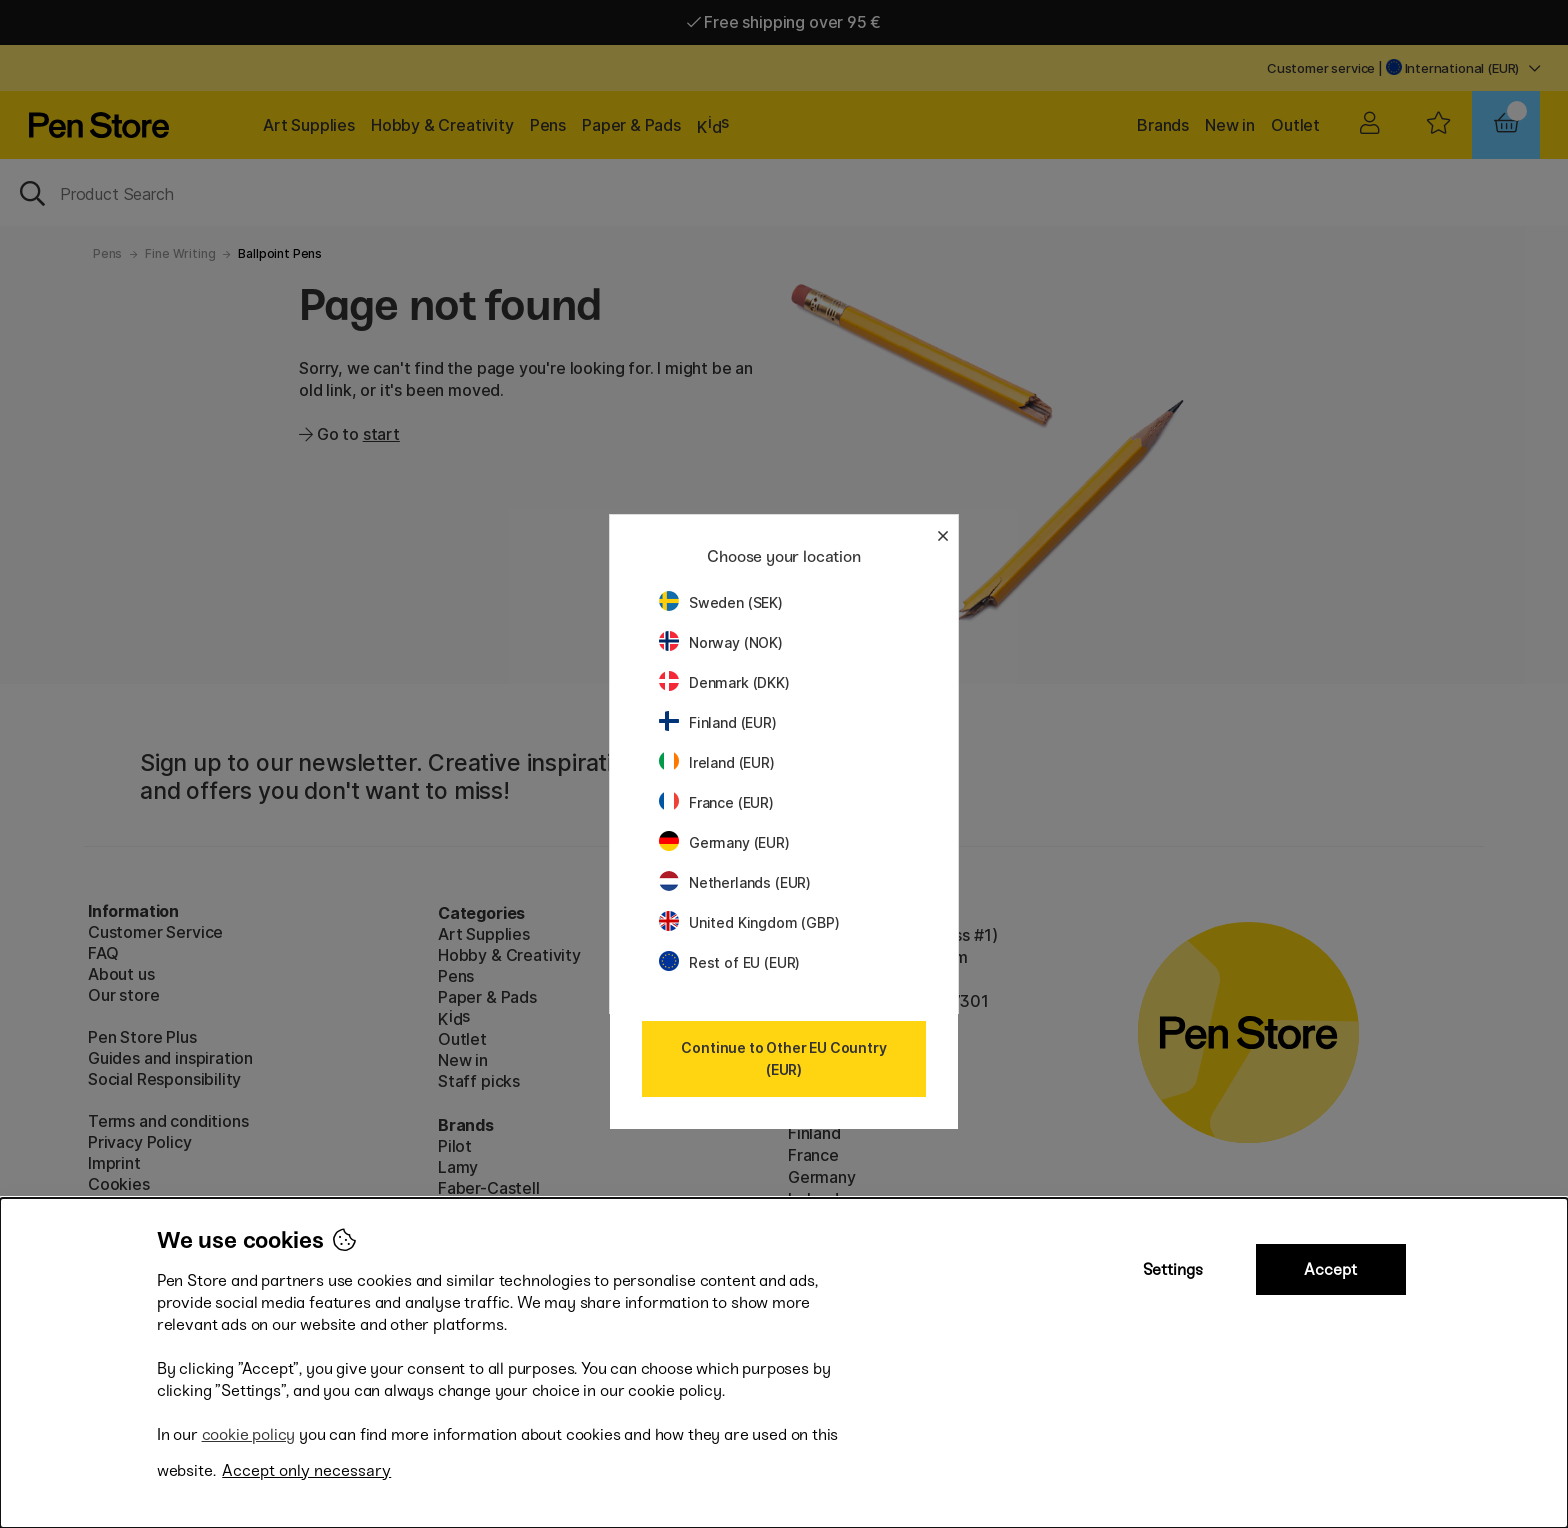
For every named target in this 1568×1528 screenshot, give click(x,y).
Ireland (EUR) (717, 762)
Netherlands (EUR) (735, 882)
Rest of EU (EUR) (729, 962)
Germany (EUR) (724, 842)
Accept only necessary (306, 1470)
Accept (1330, 1269)
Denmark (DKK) (724, 682)
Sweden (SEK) (721, 602)
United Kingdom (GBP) (749, 922)
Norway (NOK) (721, 642)
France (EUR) (716, 802)
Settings (1173, 1269)
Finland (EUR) (718, 722)
